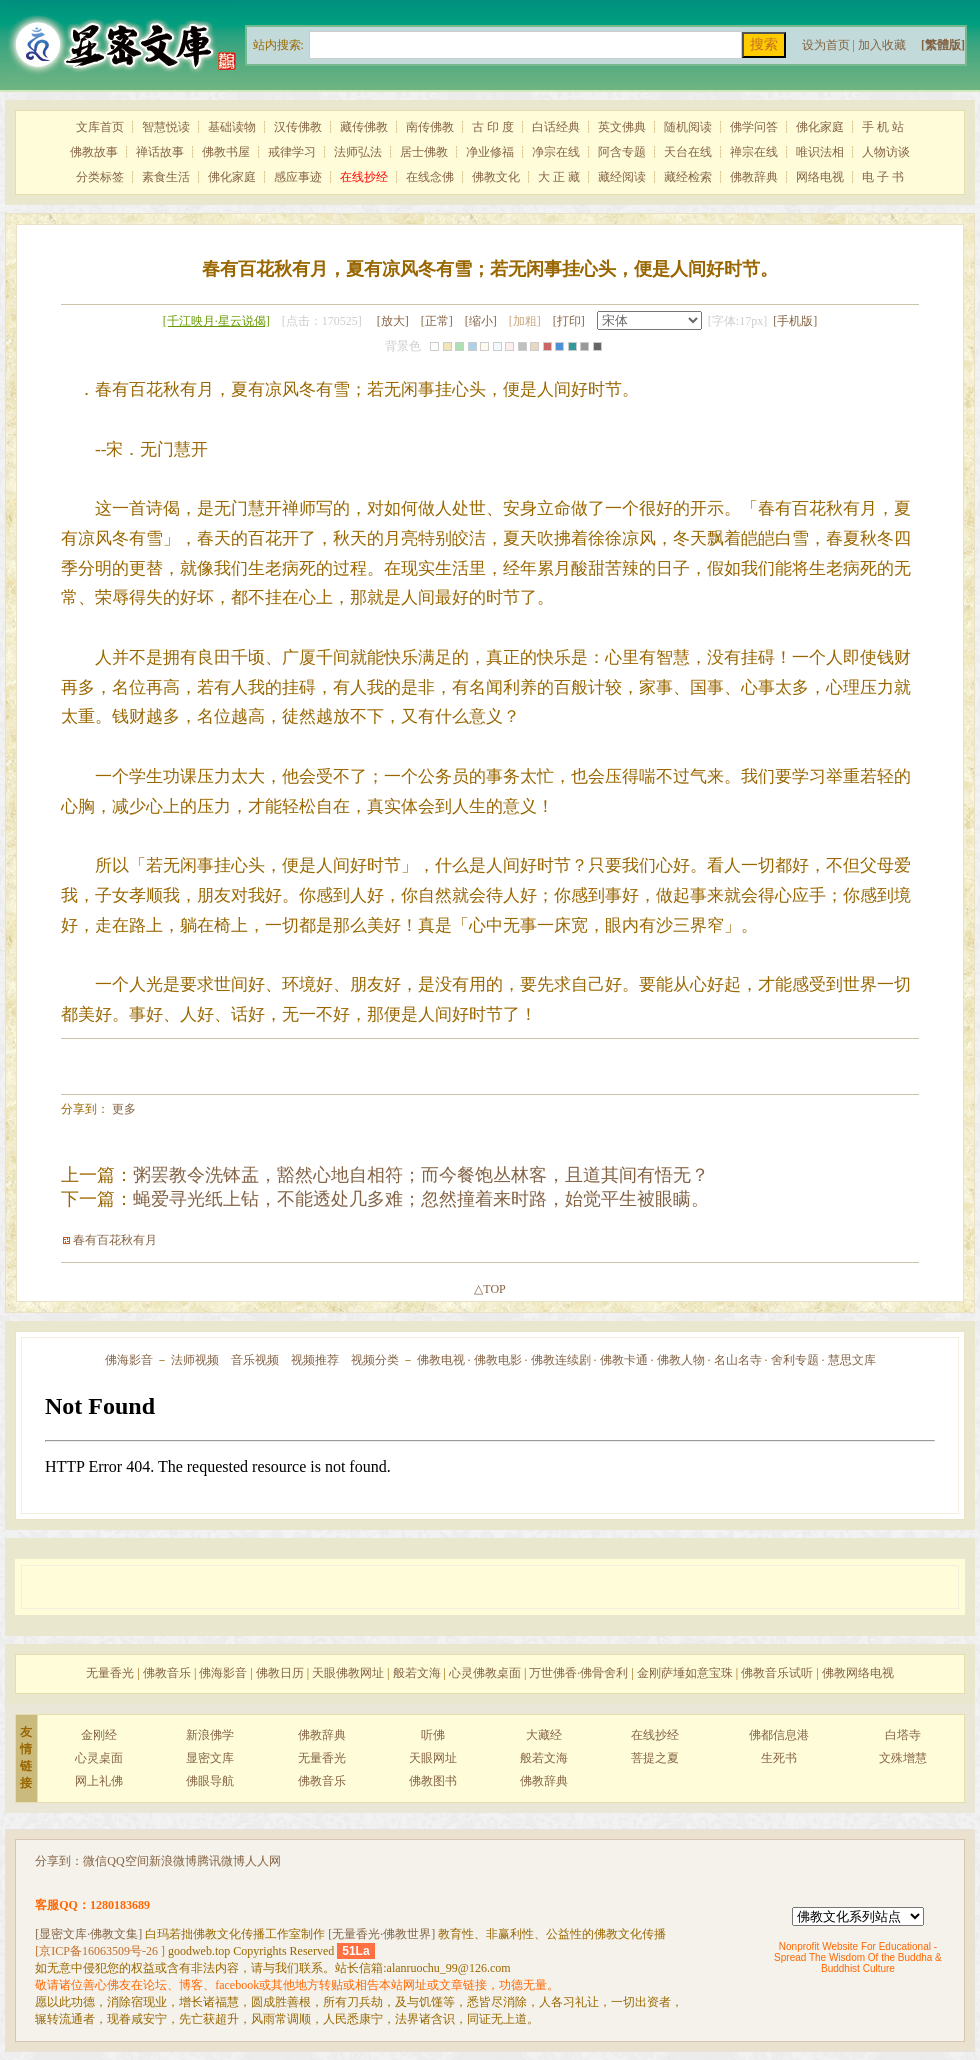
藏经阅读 (622, 177)
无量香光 (110, 1673)
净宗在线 (556, 152)
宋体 (649, 320)
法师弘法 (358, 152)
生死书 (779, 1758)
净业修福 (490, 152)
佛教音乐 (167, 1673)
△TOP (489, 1289)
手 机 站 (883, 127)
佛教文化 (496, 177)
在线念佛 (430, 177)
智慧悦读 (166, 127)
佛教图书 (433, 1781)
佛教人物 (681, 1360)
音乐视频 (255, 1360)
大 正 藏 (559, 177)
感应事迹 (298, 177)
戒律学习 (292, 152)
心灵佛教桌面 (485, 1673)
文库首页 (100, 127)
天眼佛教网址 (348, 1673)
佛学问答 (754, 127)
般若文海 (417, 1673)
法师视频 (195, 1360)
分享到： (59, 1861)
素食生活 (166, 177)
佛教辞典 (754, 177)
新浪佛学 (210, 1735)
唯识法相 (820, 152)
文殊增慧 (903, 1758)
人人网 (263, 1861)
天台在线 (688, 152)
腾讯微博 (221, 1861)
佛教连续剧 (561, 1360)
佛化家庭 (820, 127)
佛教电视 (441, 1360)
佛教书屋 (226, 152)
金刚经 (99, 1735)
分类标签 (100, 177)
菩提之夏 (655, 1758)
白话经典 (556, 127)
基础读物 (232, 127)
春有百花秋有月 (115, 1240)
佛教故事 (94, 152)
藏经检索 (688, 177)
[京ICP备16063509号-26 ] (100, 1951)
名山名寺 (738, 1360)
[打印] (569, 321)
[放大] (393, 321)
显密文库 (210, 1758)
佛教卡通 (624, 1360)
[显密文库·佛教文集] (88, 1934)
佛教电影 (498, 1360)
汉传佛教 (298, 127)
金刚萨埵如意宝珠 (685, 1673)
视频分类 (375, 1360)
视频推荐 (315, 1360)
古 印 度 (493, 127)
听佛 (433, 1735)
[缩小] (481, 321)
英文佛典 (622, 127)
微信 (95, 1861)
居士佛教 (424, 152)
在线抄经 (655, 1735)
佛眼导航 (210, 1781)
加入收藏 (882, 45)
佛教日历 (280, 1673)
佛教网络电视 (858, 1673)
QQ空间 (127, 1861)
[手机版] (795, 321)
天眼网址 (433, 1758)
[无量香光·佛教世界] (381, 1934)
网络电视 (820, 177)
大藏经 (544, 1735)
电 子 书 (883, 177)
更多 (124, 1109)
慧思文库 (852, 1360)
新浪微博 (173, 1861)
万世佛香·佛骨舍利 (578, 1673)
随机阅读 (688, 127)
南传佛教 (430, 127)
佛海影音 (129, 1360)
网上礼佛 (99, 1781)
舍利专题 (795, 1360)
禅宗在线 (754, 152)
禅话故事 (160, 152)
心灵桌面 (99, 1758)
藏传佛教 (364, 127)
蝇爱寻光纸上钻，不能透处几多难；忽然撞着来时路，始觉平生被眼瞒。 (421, 1199)
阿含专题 (622, 152)
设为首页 (826, 45)
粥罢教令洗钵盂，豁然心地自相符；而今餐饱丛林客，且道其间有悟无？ (421, 1175)
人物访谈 (886, 152)
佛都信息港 (779, 1735)
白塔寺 (903, 1735)
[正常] (437, 321)
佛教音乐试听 (777, 1673)
